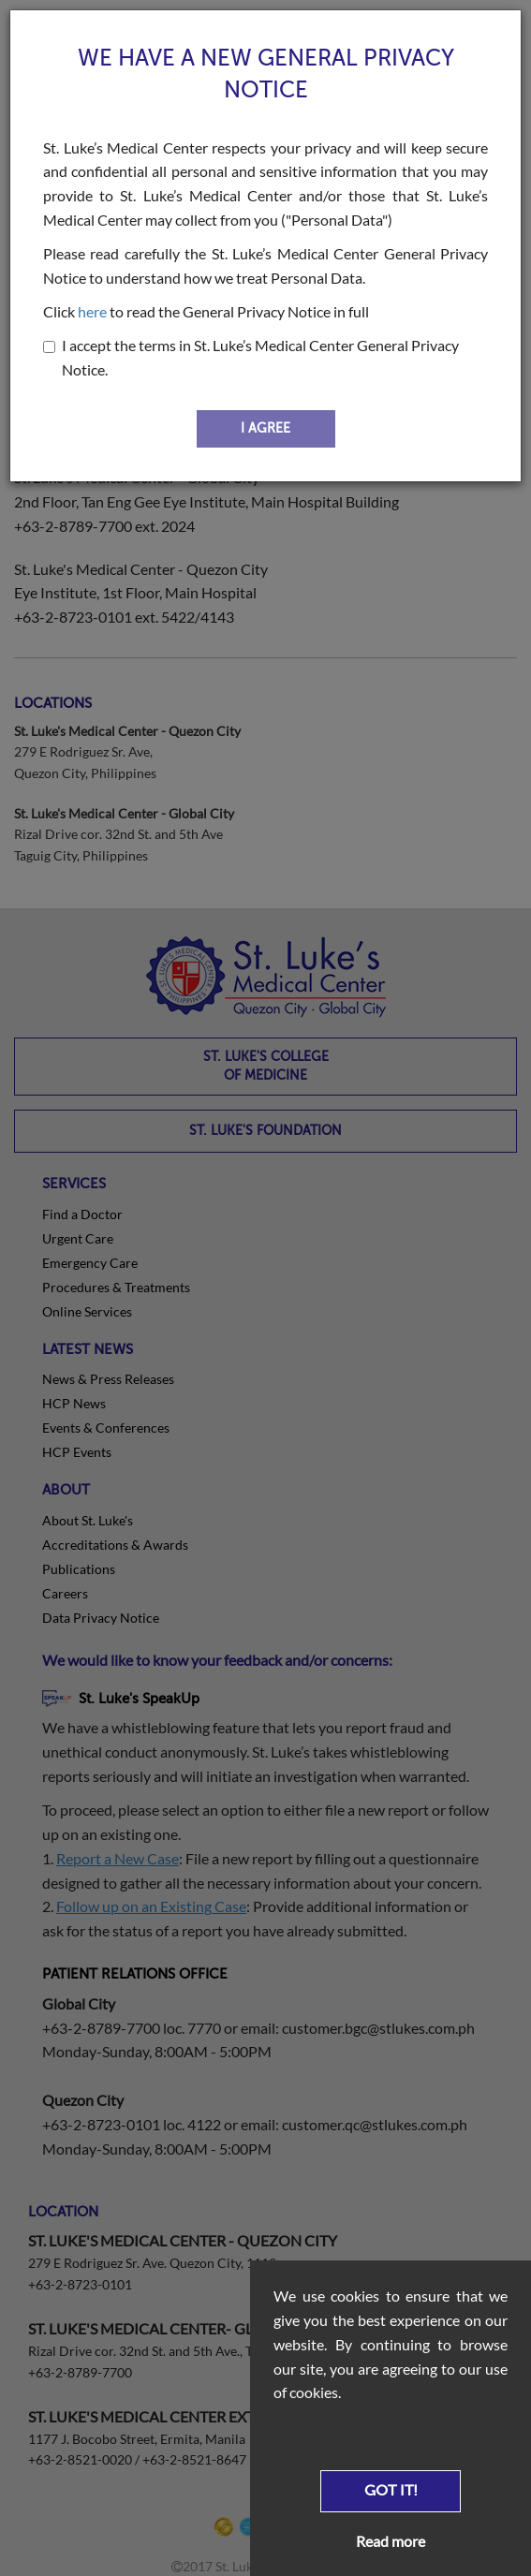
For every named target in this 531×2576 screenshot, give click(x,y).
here (92, 311)
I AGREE (265, 428)
